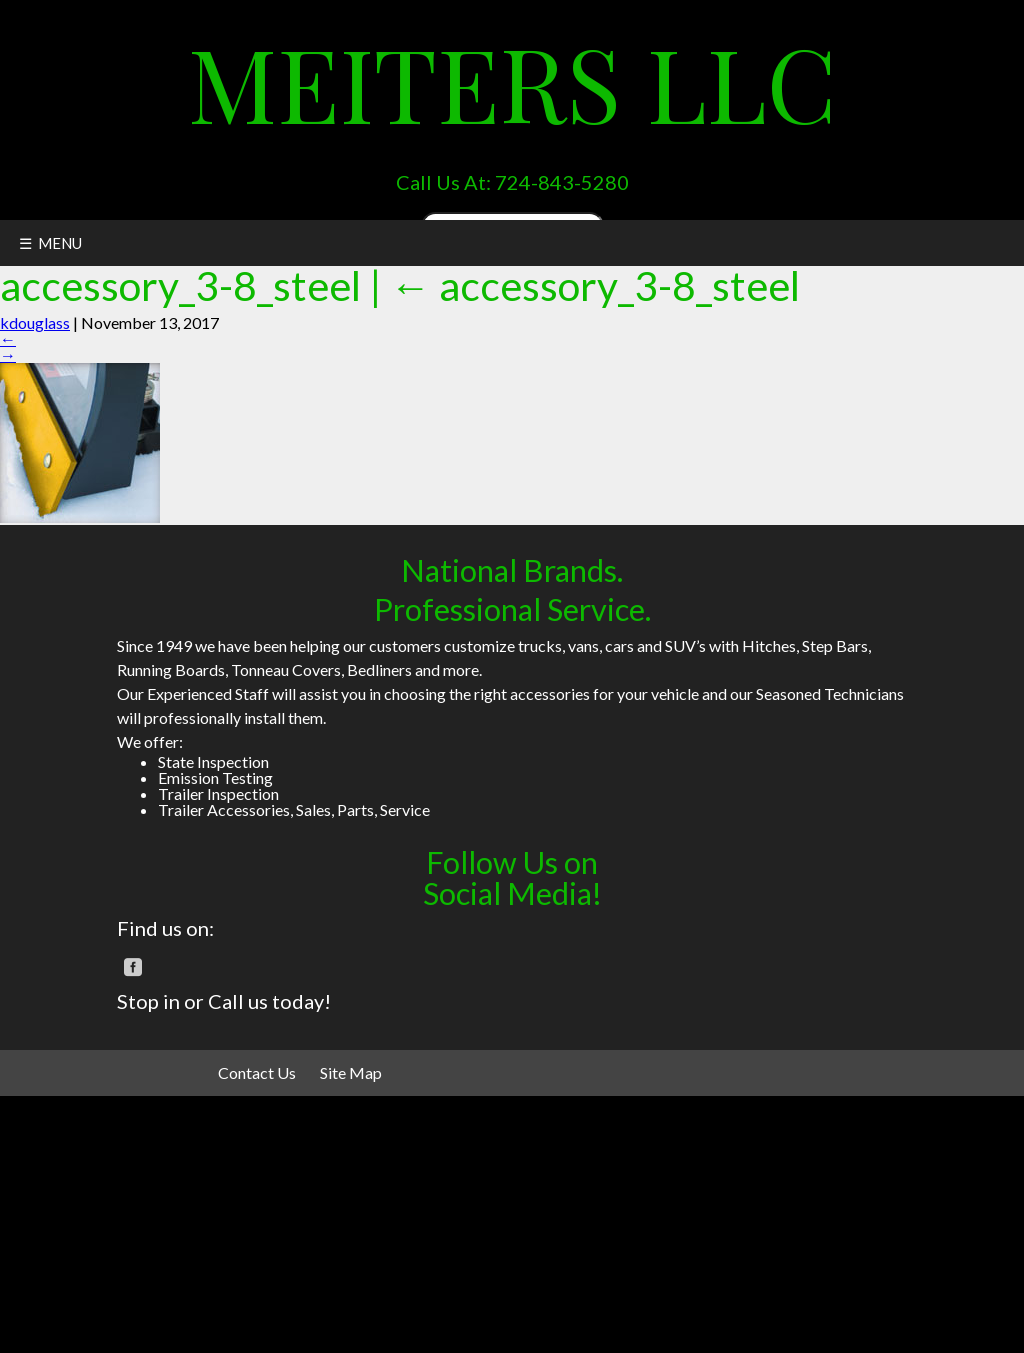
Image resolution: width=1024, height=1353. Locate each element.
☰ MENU (50, 243)
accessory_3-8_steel (595, 285)
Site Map (351, 1072)
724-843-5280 (562, 182)
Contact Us (257, 1072)
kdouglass (35, 322)
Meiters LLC (512, 81)
